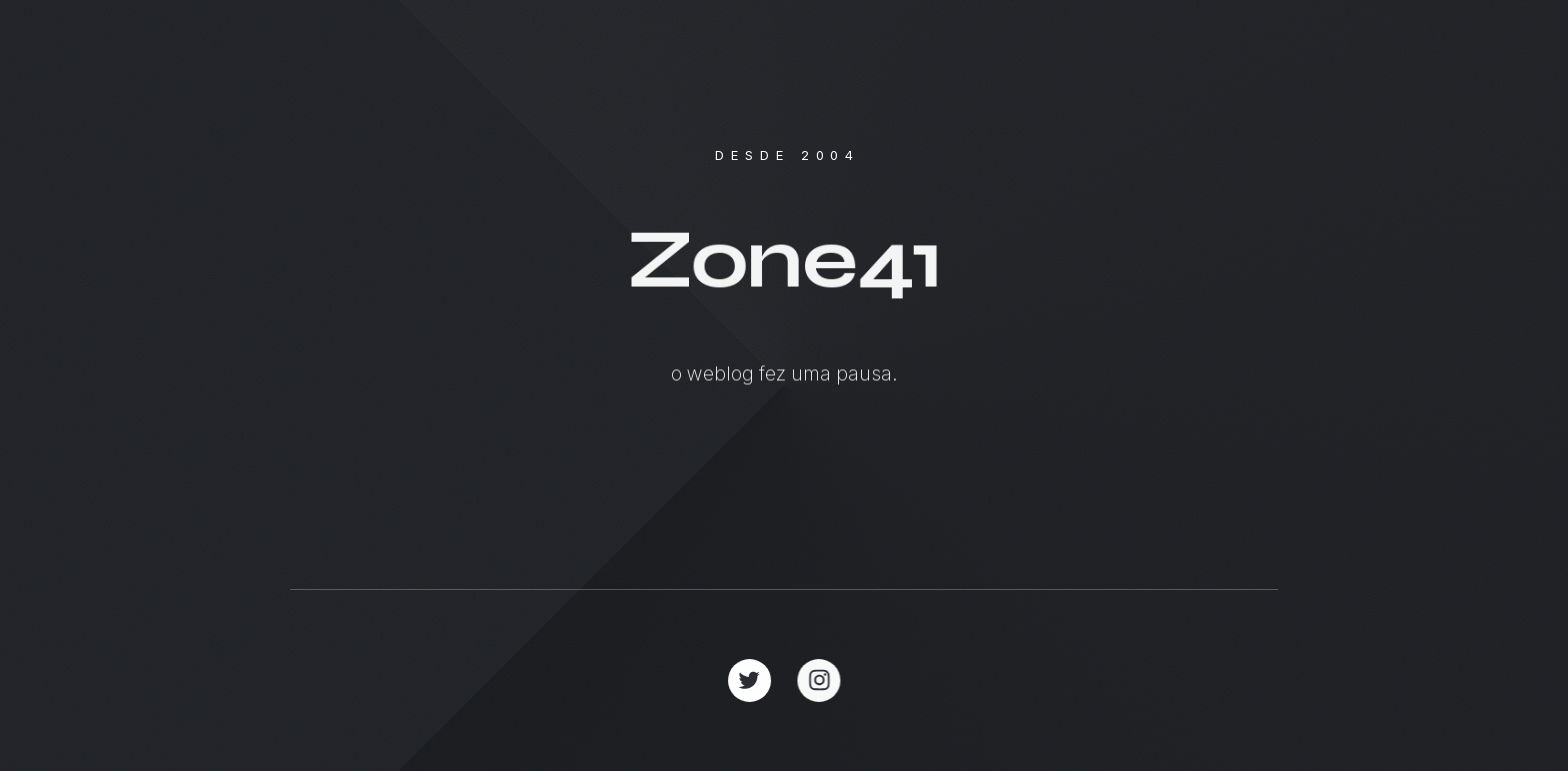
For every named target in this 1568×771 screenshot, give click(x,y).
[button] (749, 680)
